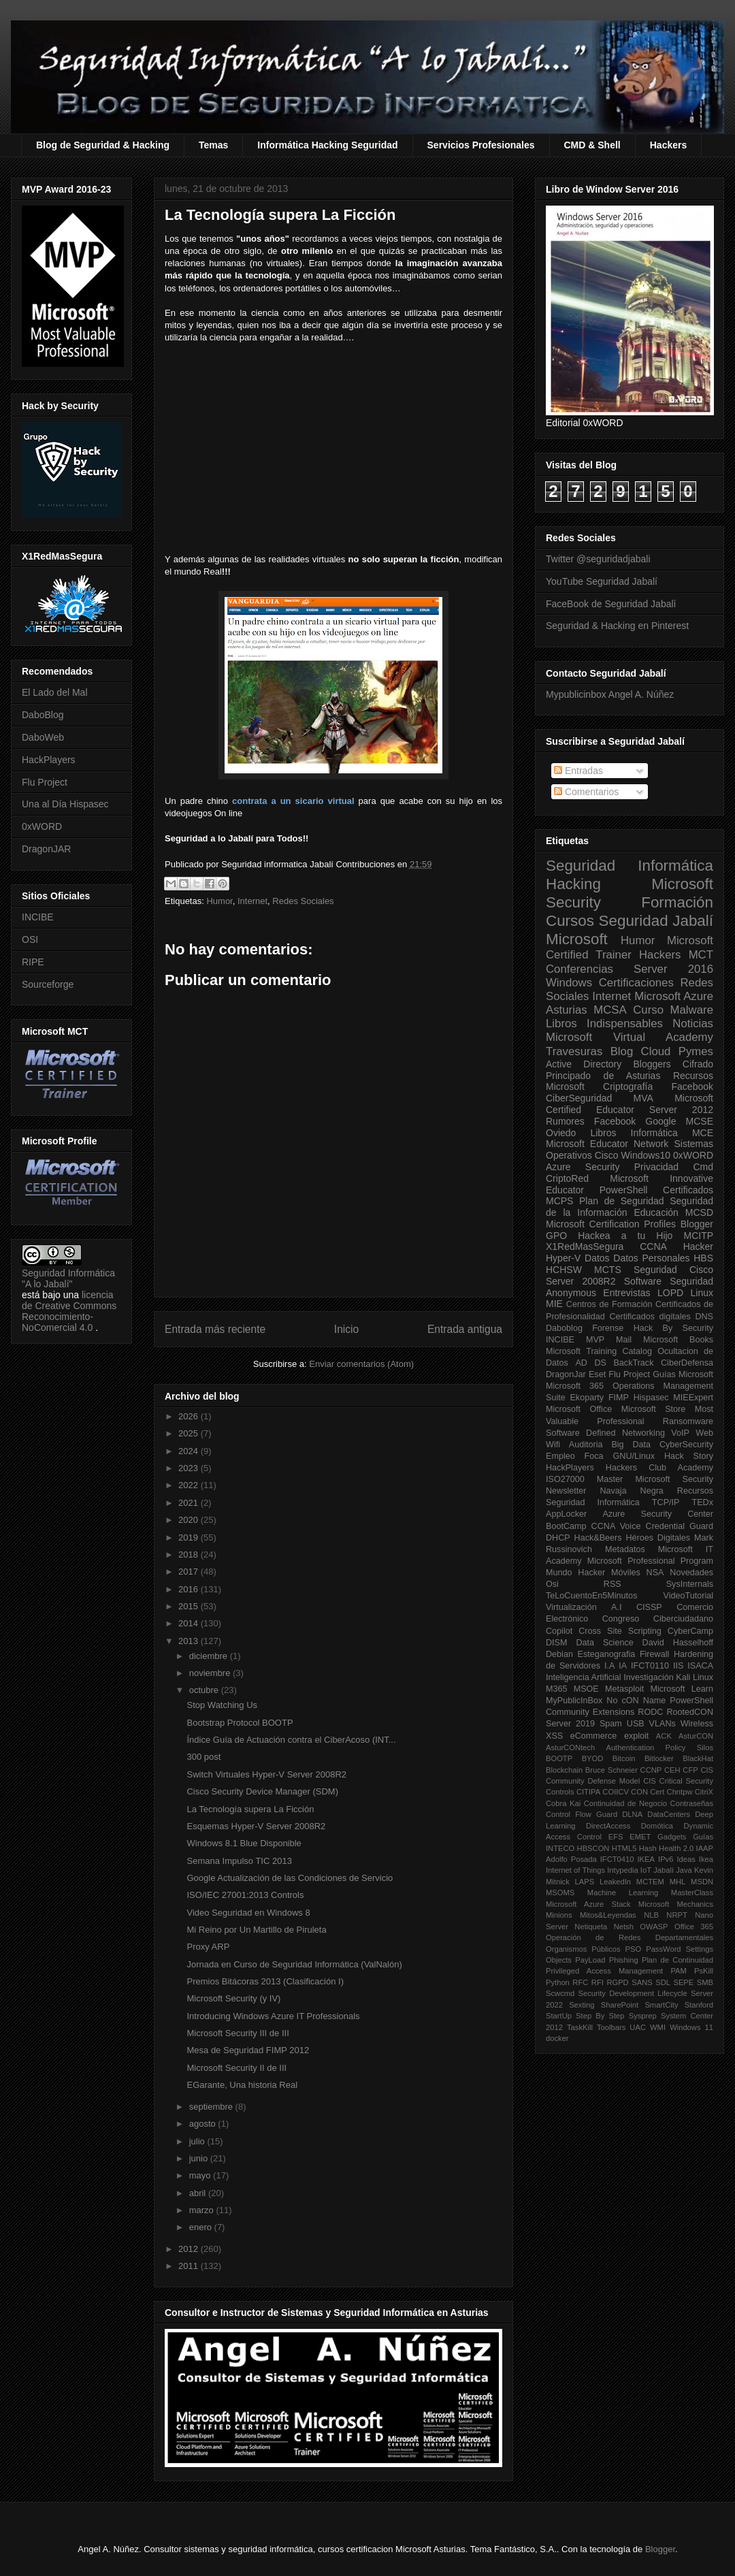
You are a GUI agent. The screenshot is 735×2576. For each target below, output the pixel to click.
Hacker (698, 1246)
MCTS (607, 1269)
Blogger (697, 1224)
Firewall (654, 1654)
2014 (189, 1623)
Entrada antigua (464, 1329)
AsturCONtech (570, 1747)
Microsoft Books (678, 1340)
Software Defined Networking (605, 1433)
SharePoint (619, 2005)
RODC (650, 1712)
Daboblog (564, 1328)
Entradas (578, 770)
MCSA (609, 1009)
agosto (203, 2124)
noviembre (211, 1673)
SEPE (683, 1982)
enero (201, 2227)
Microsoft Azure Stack (588, 1904)
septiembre (212, 2107)
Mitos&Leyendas (608, 1915)
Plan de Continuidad (677, 1960)
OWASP (654, 1926)
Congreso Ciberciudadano (657, 1619)
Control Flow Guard (581, 1814)
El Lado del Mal (55, 692)
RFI (597, 1982)
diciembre (209, 1656)
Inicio (346, 1329)
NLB (651, 1915)
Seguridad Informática (629, 865)
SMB (705, 1982)
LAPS (585, 1882)
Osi (552, 1584)
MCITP (698, 1235)
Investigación (648, 1677)
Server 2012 (681, 1109)
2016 (189, 1589)
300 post (203, 1757)
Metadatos (625, 1549)
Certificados (688, 1190)
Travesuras (574, 1051)
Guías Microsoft (683, 1374)
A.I (616, 1607)
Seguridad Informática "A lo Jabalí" (68, 1278)
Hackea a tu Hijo (625, 1235)
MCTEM (650, 1882)
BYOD (593, 1758)
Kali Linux (694, 1677)
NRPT (676, 1915)
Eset (597, 1374)
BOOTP (559, 1758)
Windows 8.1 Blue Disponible (243, 1843)
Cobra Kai (563, 1803)
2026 (189, 1416)
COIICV (615, 1792)
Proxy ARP (207, 1947)
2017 (189, 1571)
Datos (597, 1258)
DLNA (632, 1814)
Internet (252, 901)
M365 (557, 1689)
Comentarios (586, 791)
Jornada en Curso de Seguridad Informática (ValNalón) (294, 1964)
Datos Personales (651, 1258)
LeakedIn (615, 1882)
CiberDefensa (687, 1363)
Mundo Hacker (575, 1572)
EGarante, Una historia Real (241, 2085)
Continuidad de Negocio (625, 1803)
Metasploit (624, 1689)
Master (610, 1479)
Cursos (570, 920)
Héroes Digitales (657, 1538)
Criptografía (628, 1086)
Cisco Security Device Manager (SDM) (262, 1791)
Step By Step (600, 2016)
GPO (556, 1235)
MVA (643, 1098)
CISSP (649, 1607)
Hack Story (688, 1456)
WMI (658, 2027)
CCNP (651, 1770)
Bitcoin (624, 1758)
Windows (569, 982)
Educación (656, 1212)
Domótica (657, 1826)
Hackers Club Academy (659, 1467)
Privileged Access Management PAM (616, 1971)
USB (635, 1723)
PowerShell (624, 1190)
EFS (615, 1837)
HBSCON (593, 1848)
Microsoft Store (653, 1409)
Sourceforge (48, 984)
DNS (704, 1316)
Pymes (696, 1051)
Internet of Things (575, 1870)
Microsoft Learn (682, 1689)
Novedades (691, 1572)
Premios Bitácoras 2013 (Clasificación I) (264, 1981)
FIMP (618, 1397)
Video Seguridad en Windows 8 (248, 1912)
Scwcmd (560, 1993)
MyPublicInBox (574, 1700)
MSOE (586, 1689)
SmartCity (661, 2005)
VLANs (662, 1723)
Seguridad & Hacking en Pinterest (617, 625)
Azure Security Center (657, 1514)
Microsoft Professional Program (650, 1561)
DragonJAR (46, 848)
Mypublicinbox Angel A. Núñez (610, 694)
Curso (648, 1009)
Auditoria (586, 1444)
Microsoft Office (579, 1409)
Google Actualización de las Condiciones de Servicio (289, 1878)
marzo (202, 2210)
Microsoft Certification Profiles (611, 1224)
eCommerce (593, 1736)
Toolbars (611, 2027)
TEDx (702, 1502)
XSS (554, 1736)
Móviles (625, 1572)
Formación (677, 902)
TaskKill (580, 2027)
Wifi (553, 1444)
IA (623, 1666)
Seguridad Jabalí (656, 920)
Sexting (581, 2005)
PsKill (703, 1971)
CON (639, 1792)
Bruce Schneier (611, 1770)
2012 (189, 2249)
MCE (702, 1132)
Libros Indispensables (604, 1023)
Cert (657, 1792)
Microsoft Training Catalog (599, 1351)
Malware (691, 1009)
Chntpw (680, 1792)
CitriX (704, 1792)
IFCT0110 (650, 1666)
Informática (654, 1132)
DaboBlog (43, 714)
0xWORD (42, 826)
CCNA (653, 1246)
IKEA (646, 1859)
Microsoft (577, 939)
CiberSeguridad (579, 1098)
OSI (30, 939)
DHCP (558, 1538)
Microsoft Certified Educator (629, 1104)
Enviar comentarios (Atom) (361, 1364)
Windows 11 (691, 2027)
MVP (595, 1340)
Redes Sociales (302, 901)
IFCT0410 (617, 1859)
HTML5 (624, 1848)
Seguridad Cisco (673, 1269)
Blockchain (564, 1770)
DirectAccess (608, 1826)
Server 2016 (673, 969)
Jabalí (663, 1870)
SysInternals (689, 1584)
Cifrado (698, 1064)
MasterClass (692, 1892)
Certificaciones (636, 982)
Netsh (624, 1926)
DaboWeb (43, 737)
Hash (648, 1848)
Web (704, 1433)
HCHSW (564, 1269)
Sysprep (643, 2016)
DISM (556, 1642)
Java (684, 1870)
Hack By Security (673, 1328)
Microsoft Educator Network (607, 1143)
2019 (189, 1537)
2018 (189, 1554)
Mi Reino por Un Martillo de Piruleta (256, 1930)
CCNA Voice (616, 1526)
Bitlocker (659, 1758)
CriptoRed (567, 1178)
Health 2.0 (676, 1848)
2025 (189, 1433)
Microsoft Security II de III (236, 2068)
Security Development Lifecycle (632, 1993)
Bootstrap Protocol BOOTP (239, 1723)
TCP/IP (666, 1502)
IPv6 (665, 1859)
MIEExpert (693, 1397)
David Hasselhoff (677, 1642)
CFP (690, 1770)
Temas (213, 145)
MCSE (699, 1121)
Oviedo (561, 1132)
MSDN (702, 1882)
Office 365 (693, 1926)
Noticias (692, 1023)
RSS (612, 1584)
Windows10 (645, 1155)
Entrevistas (626, 1292)
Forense (607, 1328)
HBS (703, 1258)
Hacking (573, 883)
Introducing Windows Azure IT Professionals (272, 2016)
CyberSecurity (686, 1444)
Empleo (560, 1456)
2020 (189, 1520)
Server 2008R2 (581, 1281)
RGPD (617, 1982)
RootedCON (689, 1712)
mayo (201, 2175)
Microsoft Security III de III (237, 2033)
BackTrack (633, 1363)
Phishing (623, 1960)
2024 (189, 1451)
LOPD (670, 1292)
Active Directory (583, 1064)
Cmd (703, 1166)
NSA (655, 1572)
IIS (678, 1666)
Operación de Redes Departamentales (629, 1937)
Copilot (559, 1631)
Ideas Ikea (694, 1859)
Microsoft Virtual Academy (629, 1037)
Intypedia (622, 1870)
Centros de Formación (609, 1304)
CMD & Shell (592, 145)
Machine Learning (622, 1892)
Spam (611, 1723)
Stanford (699, 2005)
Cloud (656, 1051)
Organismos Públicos (583, 1949)
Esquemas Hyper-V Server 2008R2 (255, 1826)
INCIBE (38, 917)
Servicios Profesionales (481, 145)
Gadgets (671, 1837)
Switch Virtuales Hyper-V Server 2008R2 (266, 1774)
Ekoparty (587, 1397)
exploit (636, 1736)
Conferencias (579, 969)
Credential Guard (679, 1526)
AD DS (590, 1363)
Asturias (566, 1009)
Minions (559, 1915)
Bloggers (651, 1064)
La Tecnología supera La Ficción (250, 1809)
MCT (701, 954)
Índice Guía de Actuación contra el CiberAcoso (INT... (290, 1740)
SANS (642, 1982)
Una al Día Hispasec (65, 804)
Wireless (697, 1723)
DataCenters (668, 1814)
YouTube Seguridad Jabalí (601, 581)
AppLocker (566, 1514)
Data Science (604, 1642)
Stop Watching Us (221, 1705)
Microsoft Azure (673, 996)
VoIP (680, 1433)
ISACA (700, 1666)
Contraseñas (691, 1803)
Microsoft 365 (575, 1386)
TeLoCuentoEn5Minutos (591, 1595)
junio (199, 2158)
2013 (189, 1641)
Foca (594, 1456)
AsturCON (696, 1736)
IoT (645, 1870)
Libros (603, 1132)
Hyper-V (563, 1258)
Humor (219, 901)
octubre (205, 1690)
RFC (580, 1982)
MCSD (699, 1212)
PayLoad (590, 1960)
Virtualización (571, 1607)
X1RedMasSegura (584, 1246)
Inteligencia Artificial (583, 1677)
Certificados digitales (649, 1316)
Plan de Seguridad (621, 1200)
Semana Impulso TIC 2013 (238, 1861)
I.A (609, 1666)
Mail (624, 1340)
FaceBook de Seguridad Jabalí (611, 603)
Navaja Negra (631, 1491)
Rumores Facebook (591, 1121)
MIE (554, 1303)
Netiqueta (590, 1926)
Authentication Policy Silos (659, 1747)
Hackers (668, 145)
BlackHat (698, 1758)
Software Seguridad (668, 1281)
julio (198, 2141)
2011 (189, 2266)
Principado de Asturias (603, 1075)
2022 (189, 1485)
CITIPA (588, 1792)
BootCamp (566, 1526)
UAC (638, 2027)
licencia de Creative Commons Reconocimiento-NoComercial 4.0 (69, 1311)
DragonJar (566, 1374)
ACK (664, 1736)
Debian (559, 1654)
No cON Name (636, 1700)
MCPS (559, 1200)
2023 (189, 1468)
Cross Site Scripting (620, 1631)
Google (660, 1121)
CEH (672, 1770)
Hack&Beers (598, 1538)
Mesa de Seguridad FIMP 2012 (247, 2050)
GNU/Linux (634, 1456)
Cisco (607, 1155)
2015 (189, 1606)
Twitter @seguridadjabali (598, 558)
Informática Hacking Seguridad (327, 145)
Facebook (692, 1086)
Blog (622, 1051)
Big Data (631, 1444)
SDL (662, 1982)
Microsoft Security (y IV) (233, 1998)
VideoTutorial (688, 1595)
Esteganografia (607, 1654)
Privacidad (656, 1166)
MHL (678, 1882)
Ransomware (688, 1421)
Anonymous (571, 1292)
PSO (633, 1949)
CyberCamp (690, 1631)
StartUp (559, 2016)
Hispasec (651, 1397)
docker (557, 2038)
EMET (640, 1837)
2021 (189, 1503)
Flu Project (44, 782)
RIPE (33, 961)
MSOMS (560, 1892)
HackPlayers (49, 759)
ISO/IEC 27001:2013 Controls (245, 1895)
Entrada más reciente (215, 1329)
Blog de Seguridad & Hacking (102, 145)
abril (198, 2193)
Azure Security (582, 1166)
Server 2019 (570, 1723)
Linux (702, 1292)
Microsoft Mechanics (675, 1904)
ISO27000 (565, 1479)
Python (558, 1982)
